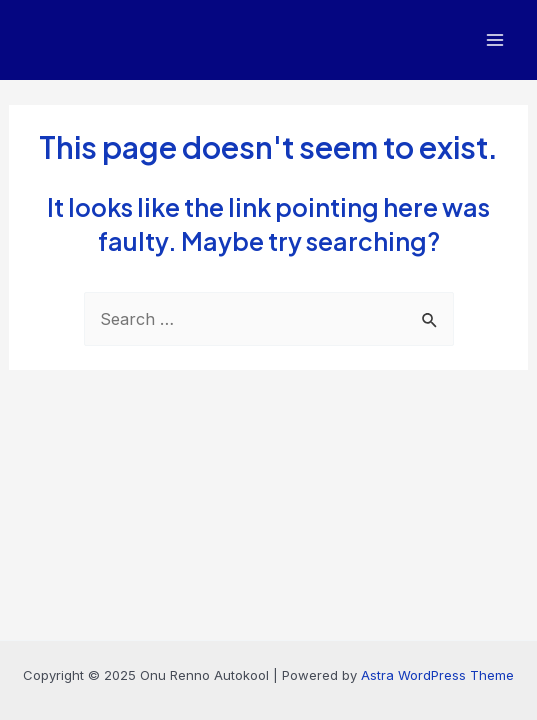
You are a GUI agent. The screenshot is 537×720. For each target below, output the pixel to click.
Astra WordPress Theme (437, 675)
